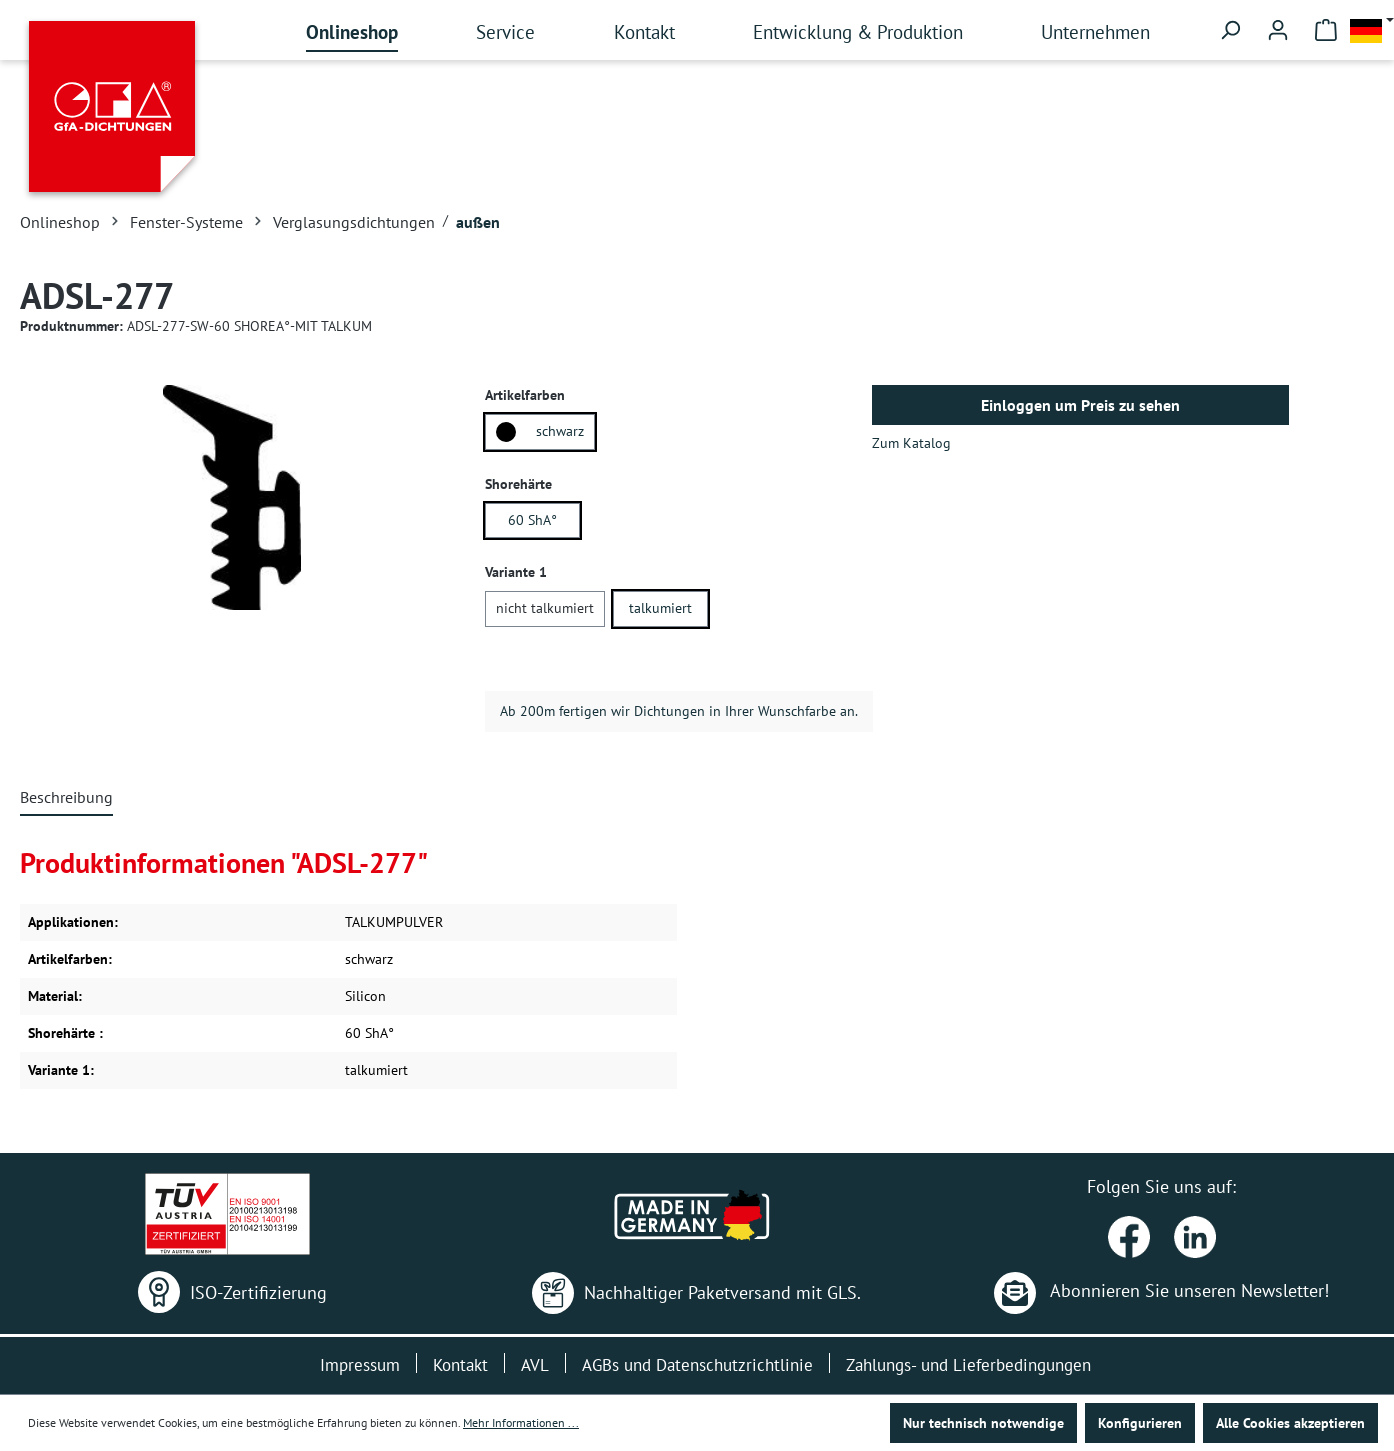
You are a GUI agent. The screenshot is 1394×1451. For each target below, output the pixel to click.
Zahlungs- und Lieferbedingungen (968, 1365)
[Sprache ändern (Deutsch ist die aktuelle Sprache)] (1372, 30)
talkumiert (660, 608)
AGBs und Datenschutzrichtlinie (697, 1365)
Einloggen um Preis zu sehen (1080, 405)
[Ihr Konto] (1278, 30)
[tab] (66, 798)
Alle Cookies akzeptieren (1290, 1423)
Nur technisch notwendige (983, 1423)
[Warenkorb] (1326, 30)
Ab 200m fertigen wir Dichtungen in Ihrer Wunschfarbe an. (679, 711)
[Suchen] (1230, 30)
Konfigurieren (1140, 1423)
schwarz (540, 432)
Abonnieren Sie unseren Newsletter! (1161, 1290)
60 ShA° (532, 520)
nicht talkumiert (545, 608)
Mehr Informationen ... (521, 1422)
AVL (535, 1365)
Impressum (360, 1365)
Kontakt (460, 1365)
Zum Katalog (911, 443)
